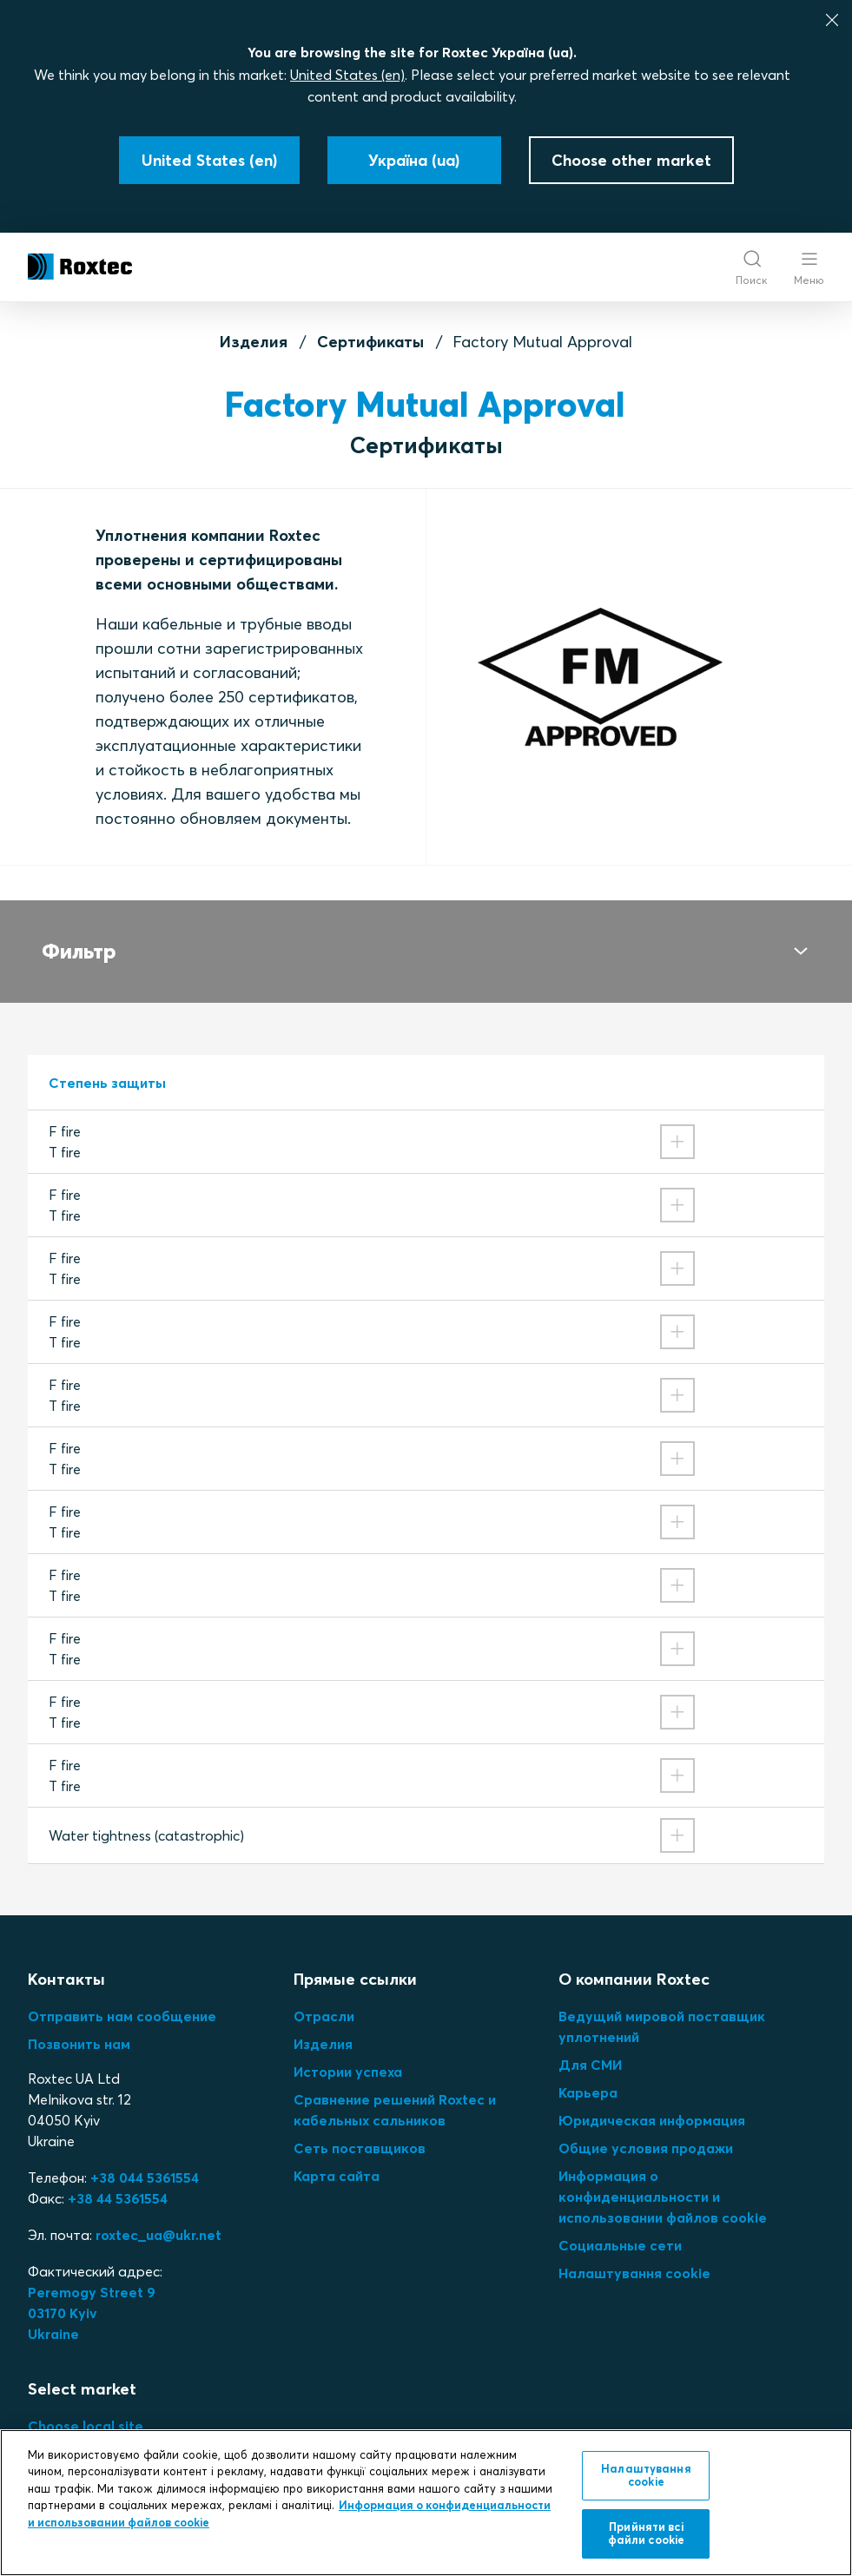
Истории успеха (348, 2050)
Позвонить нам (79, 2023)
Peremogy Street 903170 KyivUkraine (91, 2292)
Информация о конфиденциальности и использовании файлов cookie (662, 2175)
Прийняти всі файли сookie (646, 2533)
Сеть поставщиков (360, 2127)
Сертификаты (370, 342)
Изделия (253, 342)
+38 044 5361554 (144, 2156)
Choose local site (85, 2405)
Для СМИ (590, 2043)
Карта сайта (337, 2155)
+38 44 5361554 (118, 2177)
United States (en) (347, 74)
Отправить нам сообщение (122, 1995)
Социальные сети (620, 2224)
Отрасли (324, 1995)
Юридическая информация (651, 2099)
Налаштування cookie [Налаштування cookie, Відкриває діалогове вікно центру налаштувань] (646, 2475)
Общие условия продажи (645, 2127)
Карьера (588, 2071)
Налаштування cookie (634, 2252)
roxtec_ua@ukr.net (158, 2214)
